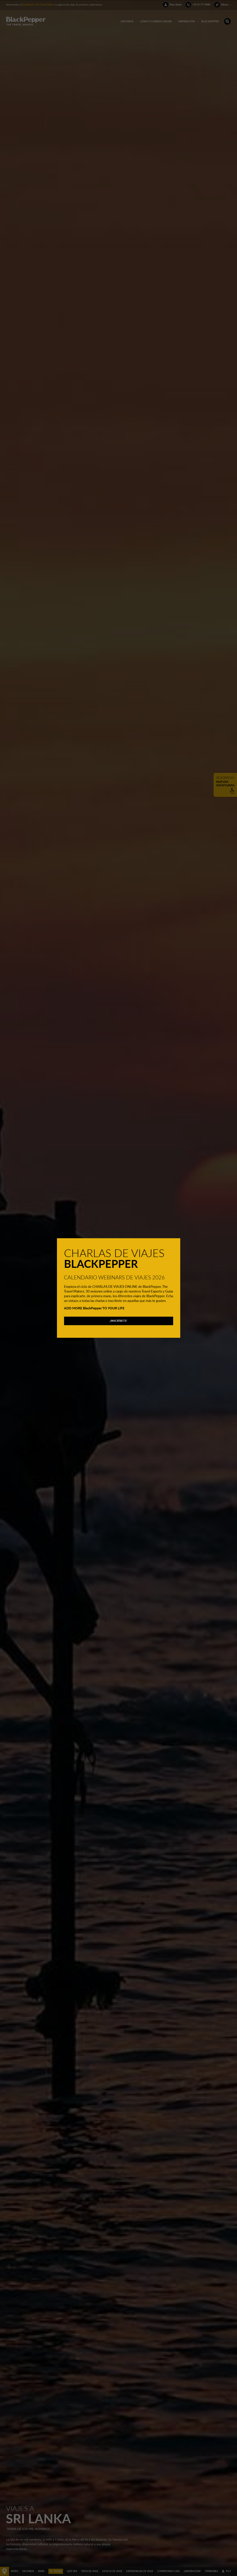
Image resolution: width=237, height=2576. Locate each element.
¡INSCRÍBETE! (118, 1320)
